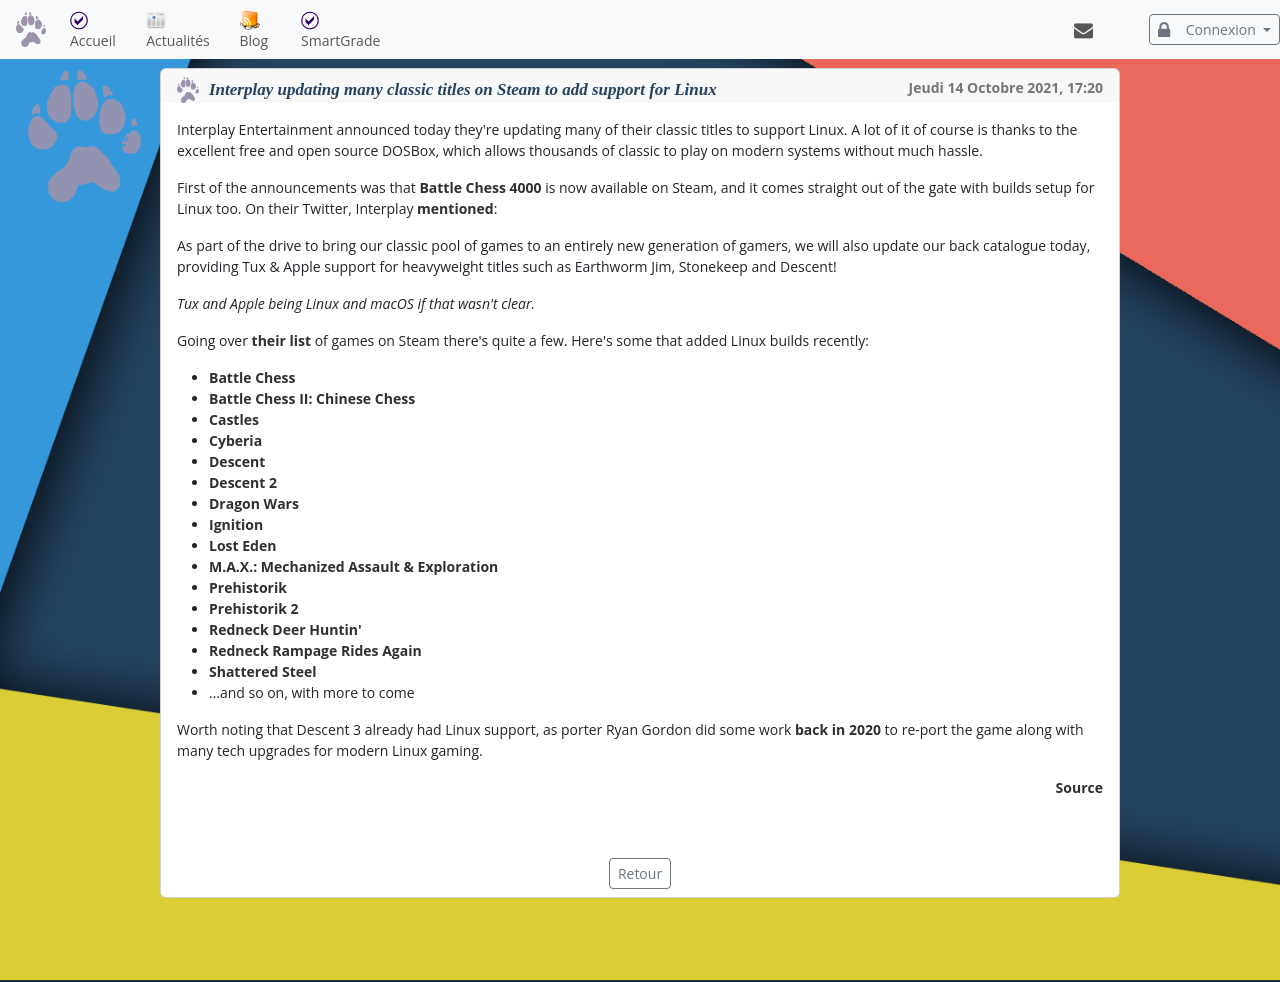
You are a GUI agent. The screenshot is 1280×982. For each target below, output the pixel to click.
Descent (237, 461)
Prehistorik (248, 587)
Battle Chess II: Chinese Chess (312, 398)
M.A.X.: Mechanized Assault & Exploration (353, 566)
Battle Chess (252, 377)
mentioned (455, 208)
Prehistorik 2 (254, 608)
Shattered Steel (263, 671)
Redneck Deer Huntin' (285, 629)
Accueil (104, 30)
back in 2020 (838, 729)
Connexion (1209, 29)
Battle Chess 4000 (480, 187)
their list (281, 340)
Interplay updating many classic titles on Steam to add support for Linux (463, 89)
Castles (234, 419)
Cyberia (235, 440)
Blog (267, 30)
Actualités (188, 30)
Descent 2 (243, 482)
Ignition (236, 524)
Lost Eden (242, 545)
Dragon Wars (254, 503)
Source (1079, 787)
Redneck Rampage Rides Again (315, 650)
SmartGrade (350, 30)
